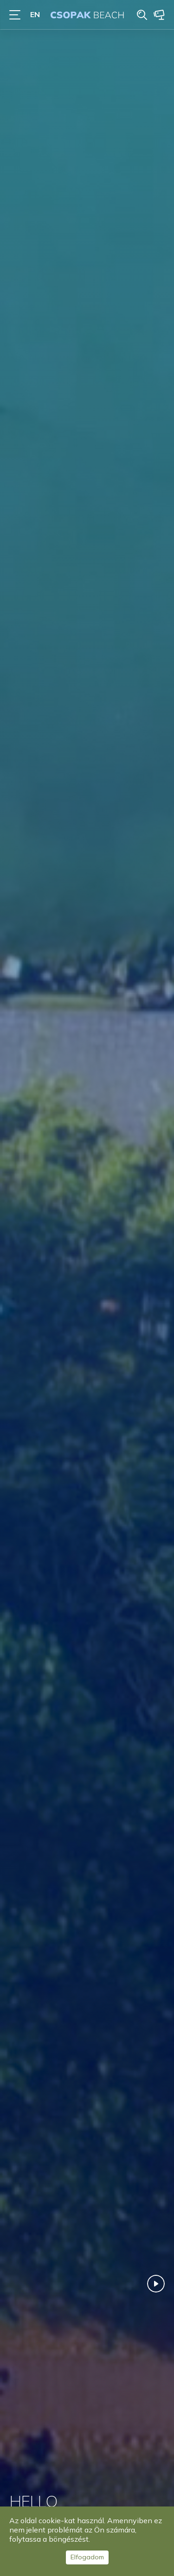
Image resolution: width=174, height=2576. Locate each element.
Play (156, 2283)
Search (142, 15)
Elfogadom (87, 2557)
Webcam (159, 15)
